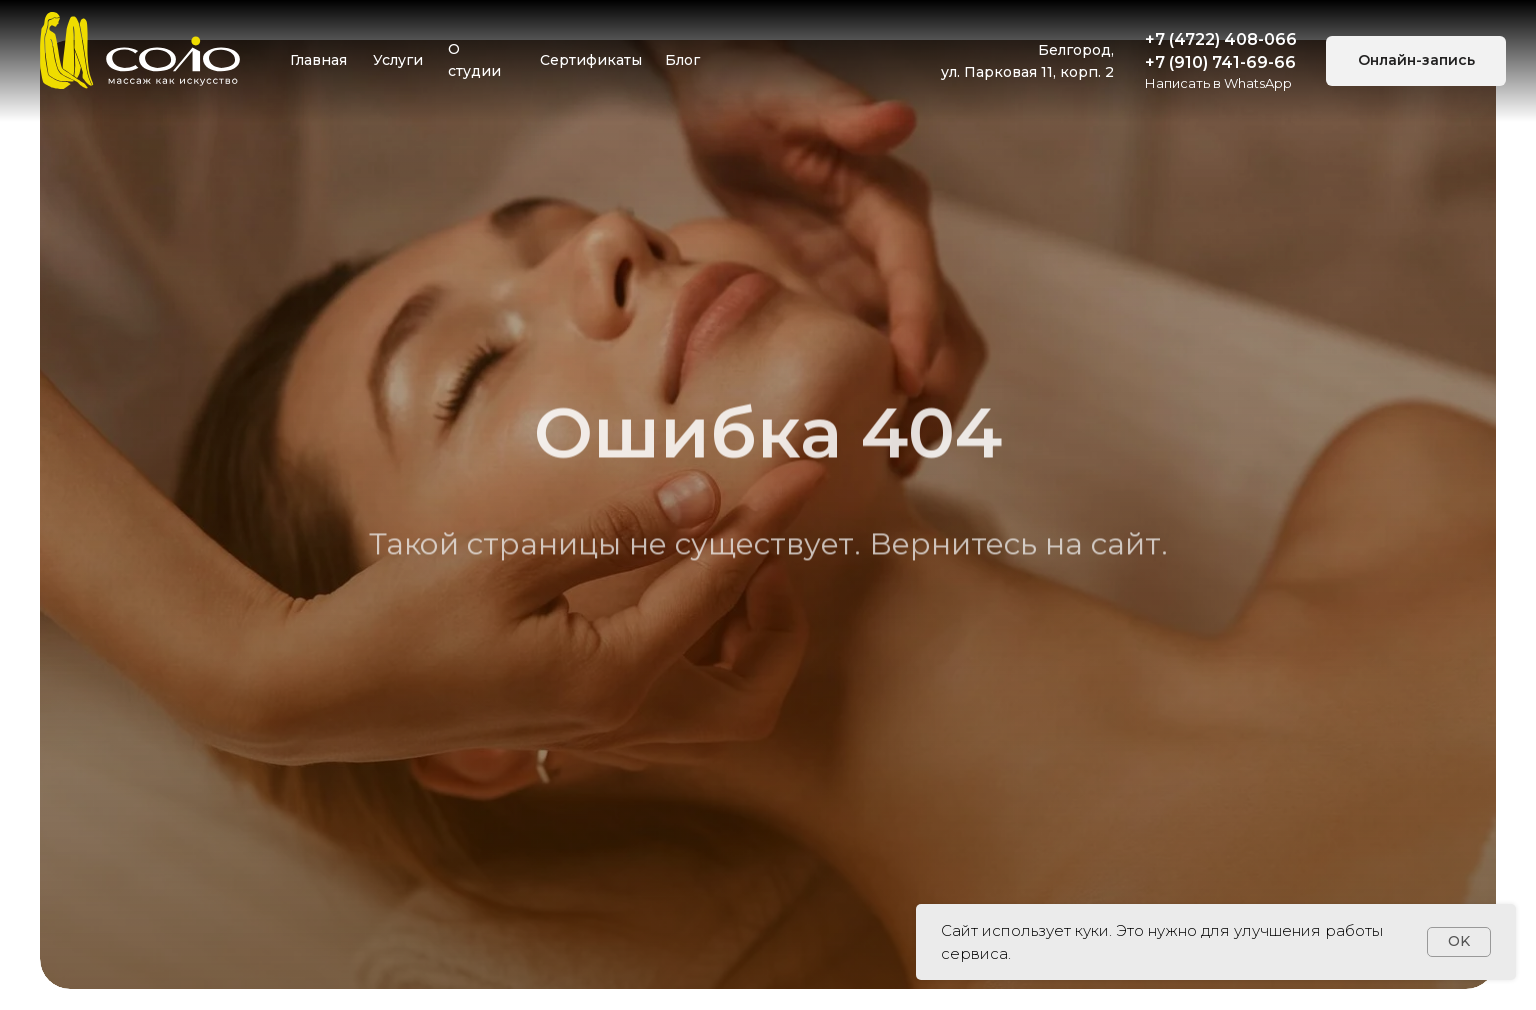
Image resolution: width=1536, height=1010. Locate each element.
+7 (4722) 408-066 (1221, 39)
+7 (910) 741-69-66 (1220, 62)
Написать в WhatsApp (1218, 83)
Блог (682, 60)
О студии (474, 60)
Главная (318, 60)
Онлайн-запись (1416, 60)
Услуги (398, 60)
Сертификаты (591, 60)
